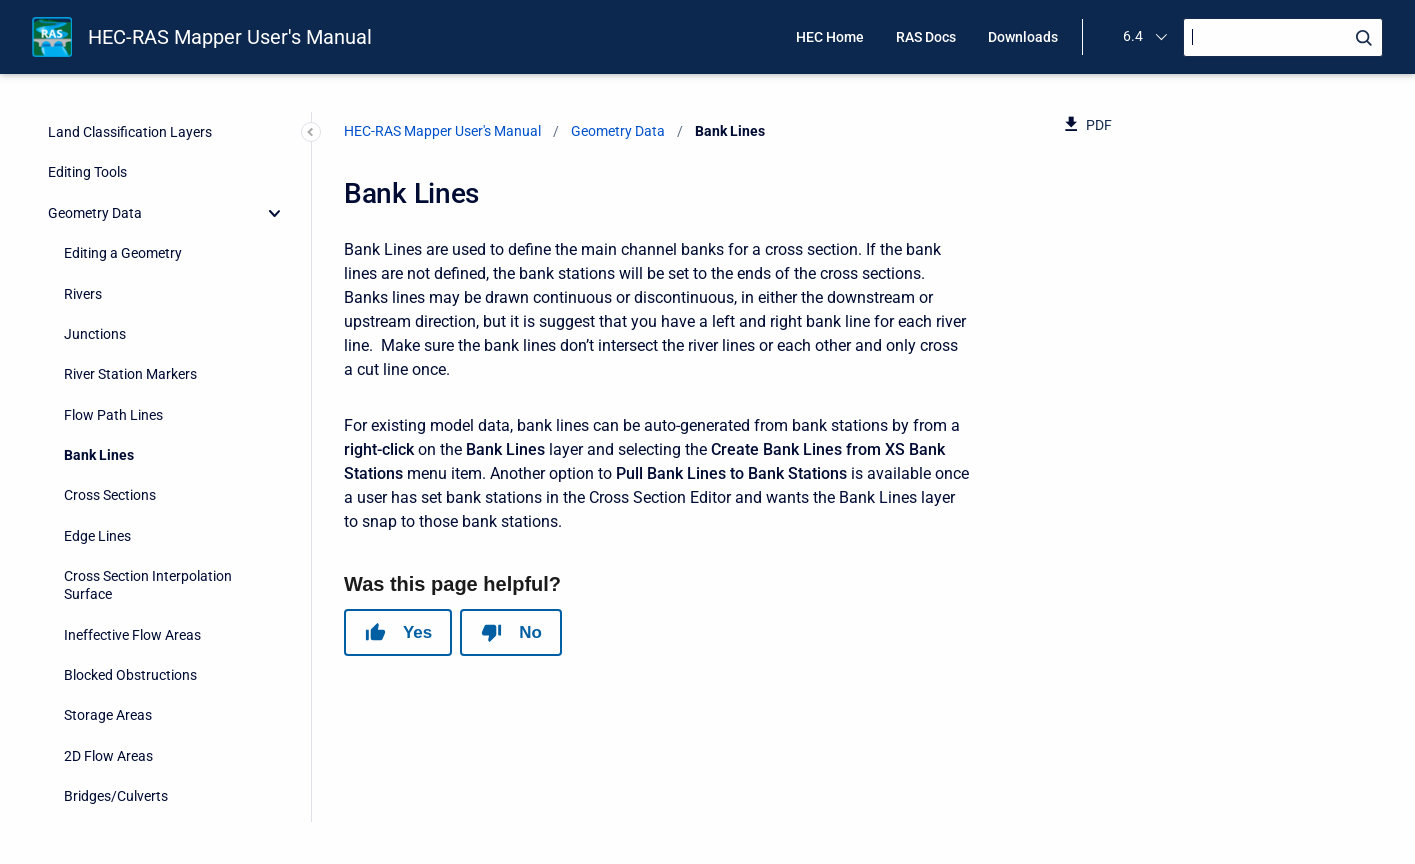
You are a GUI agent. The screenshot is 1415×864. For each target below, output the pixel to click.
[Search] (1283, 37)
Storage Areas (108, 391)
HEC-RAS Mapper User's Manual (230, 37)
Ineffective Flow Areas (132, 311)
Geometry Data (618, 131)
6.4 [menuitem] (1133, 36)
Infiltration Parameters (134, 755)
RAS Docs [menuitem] (926, 37)
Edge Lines (97, 212)
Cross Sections (110, 171)
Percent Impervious (124, 714)
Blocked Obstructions (130, 351)
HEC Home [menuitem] (830, 37)
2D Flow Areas (108, 432)
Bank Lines (99, 131)
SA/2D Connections (124, 593)
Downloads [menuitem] (1023, 37)
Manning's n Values (123, 674)
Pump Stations (110, 634)
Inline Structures (114, 512)
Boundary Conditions (129, 795)
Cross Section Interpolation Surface (148, 261)
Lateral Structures (120, 553)
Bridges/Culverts (116, 472)
